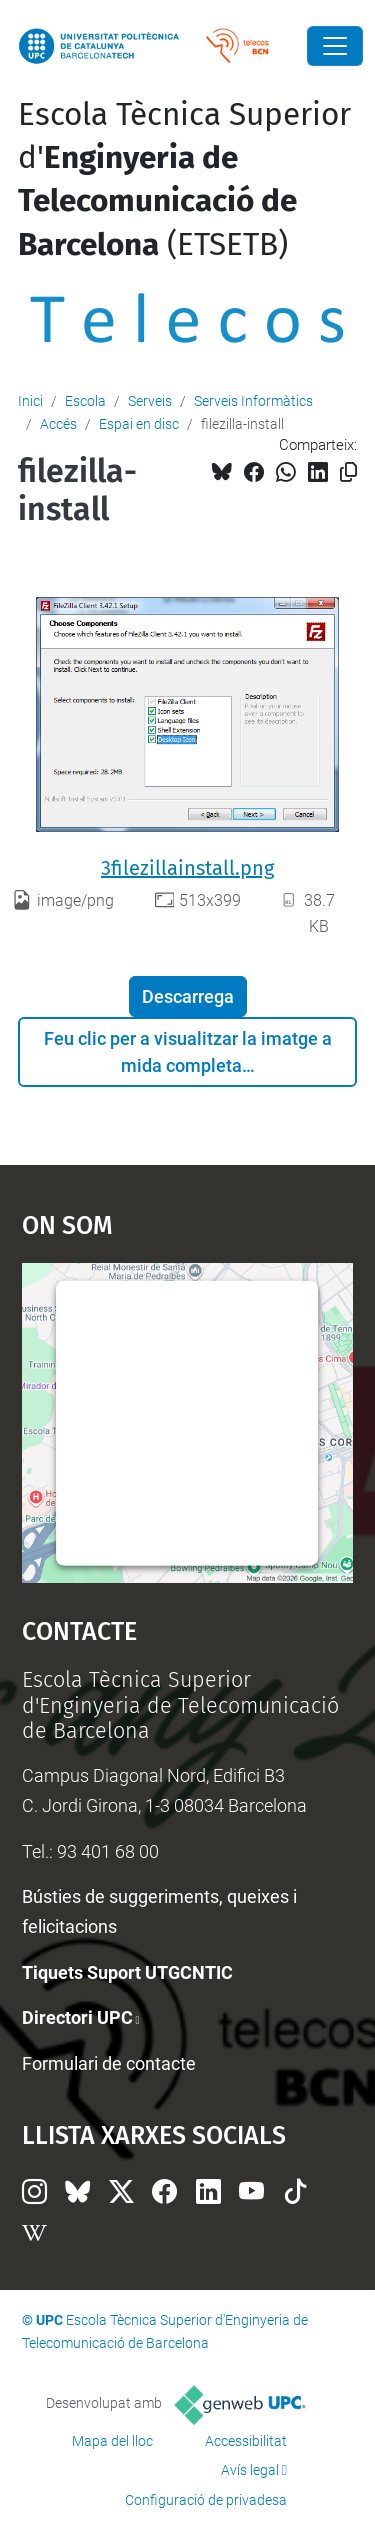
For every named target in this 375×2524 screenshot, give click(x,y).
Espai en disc (139, 424)
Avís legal (250, 2470)
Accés (58, 424)
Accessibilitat (246, 2441)
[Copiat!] (348, 472)
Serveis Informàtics (253, 401)
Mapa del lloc (112, 2441)
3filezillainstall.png (187, 868)
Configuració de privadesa (206, 2500)
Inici (30, 401)
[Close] (335, 46)
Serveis (150, 401)
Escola (85, 401)
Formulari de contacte (109, 2063)
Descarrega (188, 996)
